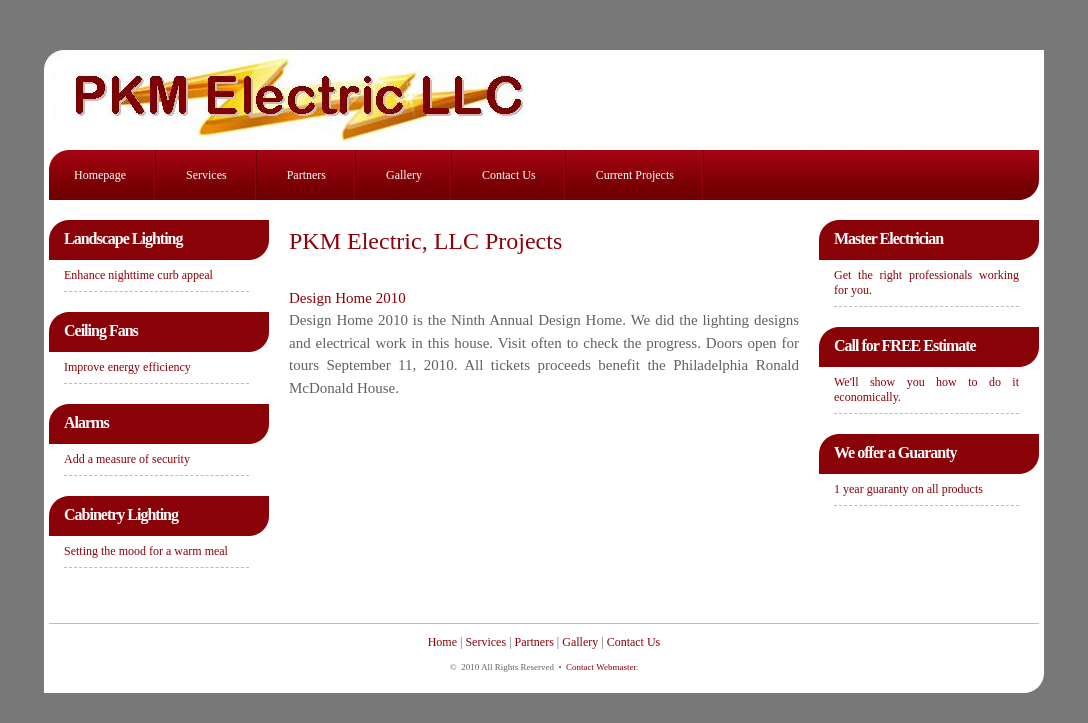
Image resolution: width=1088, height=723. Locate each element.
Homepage (100, 175)
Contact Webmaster (601, 667)
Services (206, 175)
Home (442, 642)
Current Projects (635, 175)
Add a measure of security (127, 459)
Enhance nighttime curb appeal (138, 275)
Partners (306, 175)
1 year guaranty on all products (908, 489)
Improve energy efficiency (127, 367)
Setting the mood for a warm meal (146, 551)
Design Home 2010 (347, 298)
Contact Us (509, 175)
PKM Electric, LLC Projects (425, 241)
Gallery (404, 175)
